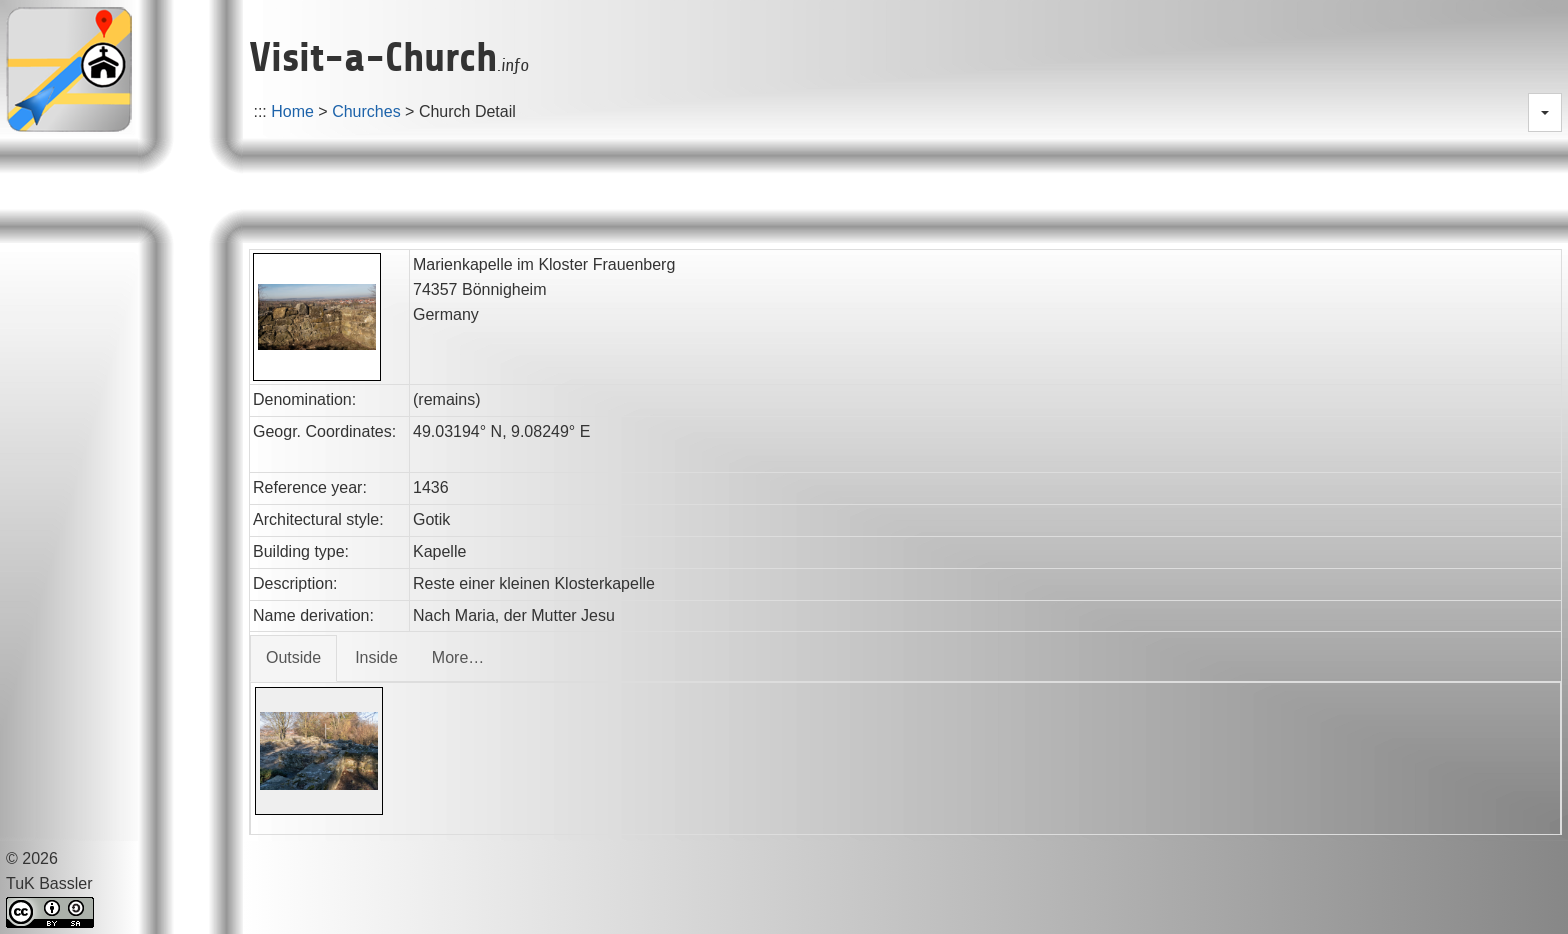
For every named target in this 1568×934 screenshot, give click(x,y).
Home (292, 111)
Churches (366, 111)
